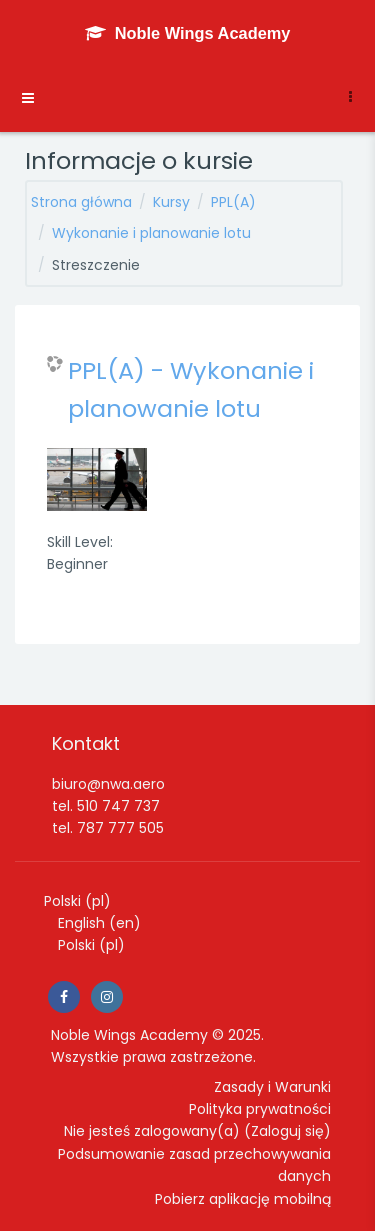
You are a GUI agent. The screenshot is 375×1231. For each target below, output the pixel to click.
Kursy (171, 202)
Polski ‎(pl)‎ (77, 901)
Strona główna (81, 202)
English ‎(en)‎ (99, 923)
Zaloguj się (287, 1131)
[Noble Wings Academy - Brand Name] (188, 33)
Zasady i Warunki (272, 1087)
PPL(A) (233, 202)
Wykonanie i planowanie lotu (151, 233)
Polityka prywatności (260, 1109)
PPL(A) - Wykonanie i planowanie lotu (191, 389)
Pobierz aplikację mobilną (243, 1199)
